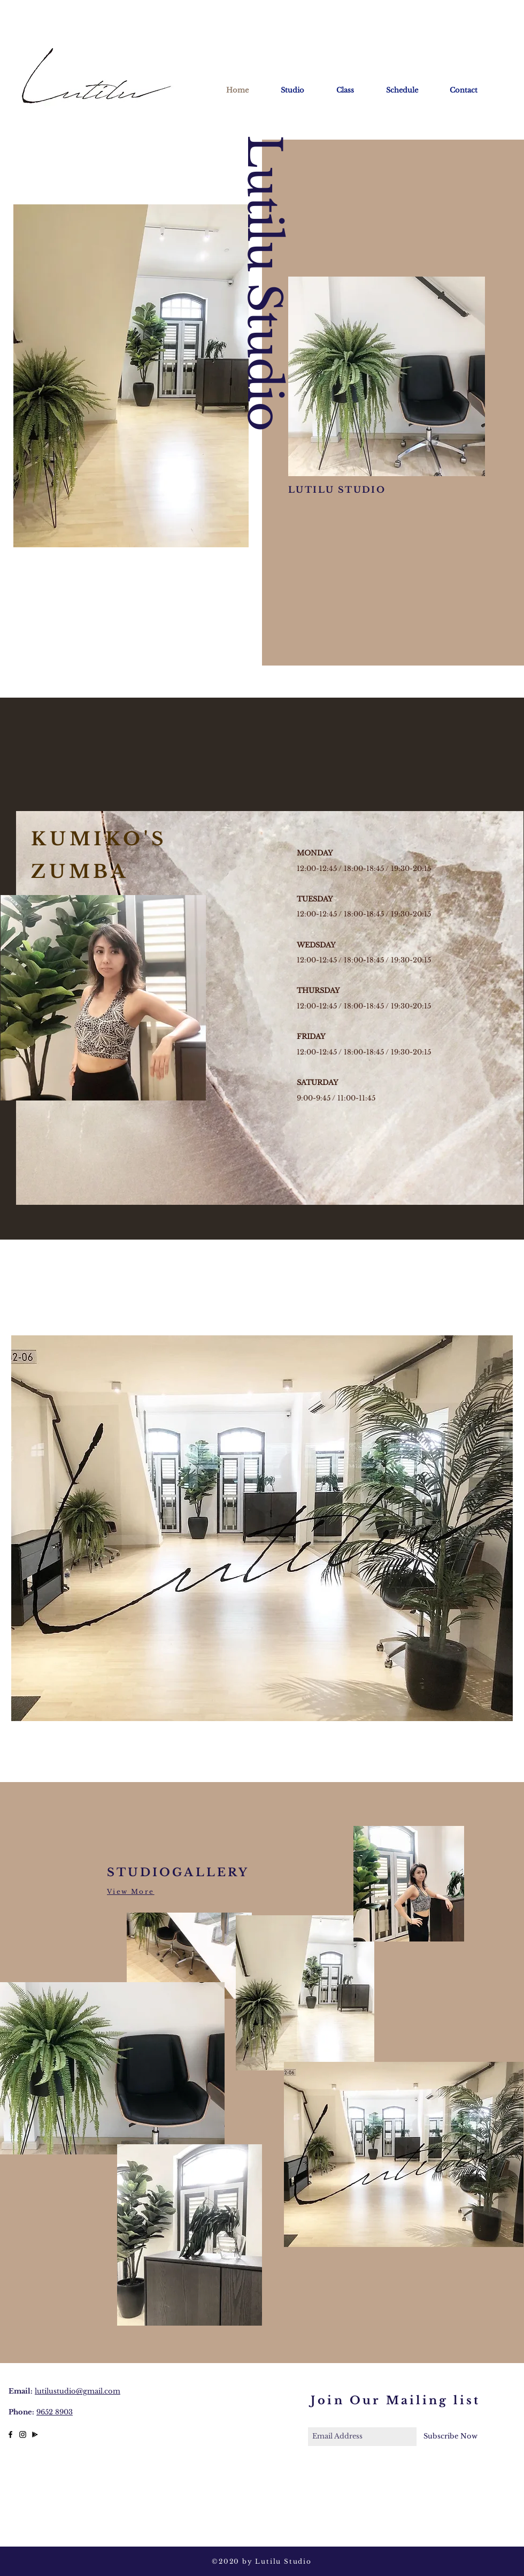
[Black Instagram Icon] (22, 2434)
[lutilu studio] (35, 2434)
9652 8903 (54, 2412)
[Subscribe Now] (450, 2436)
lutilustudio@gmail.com (77, 2391)
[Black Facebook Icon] (10, 2434)
